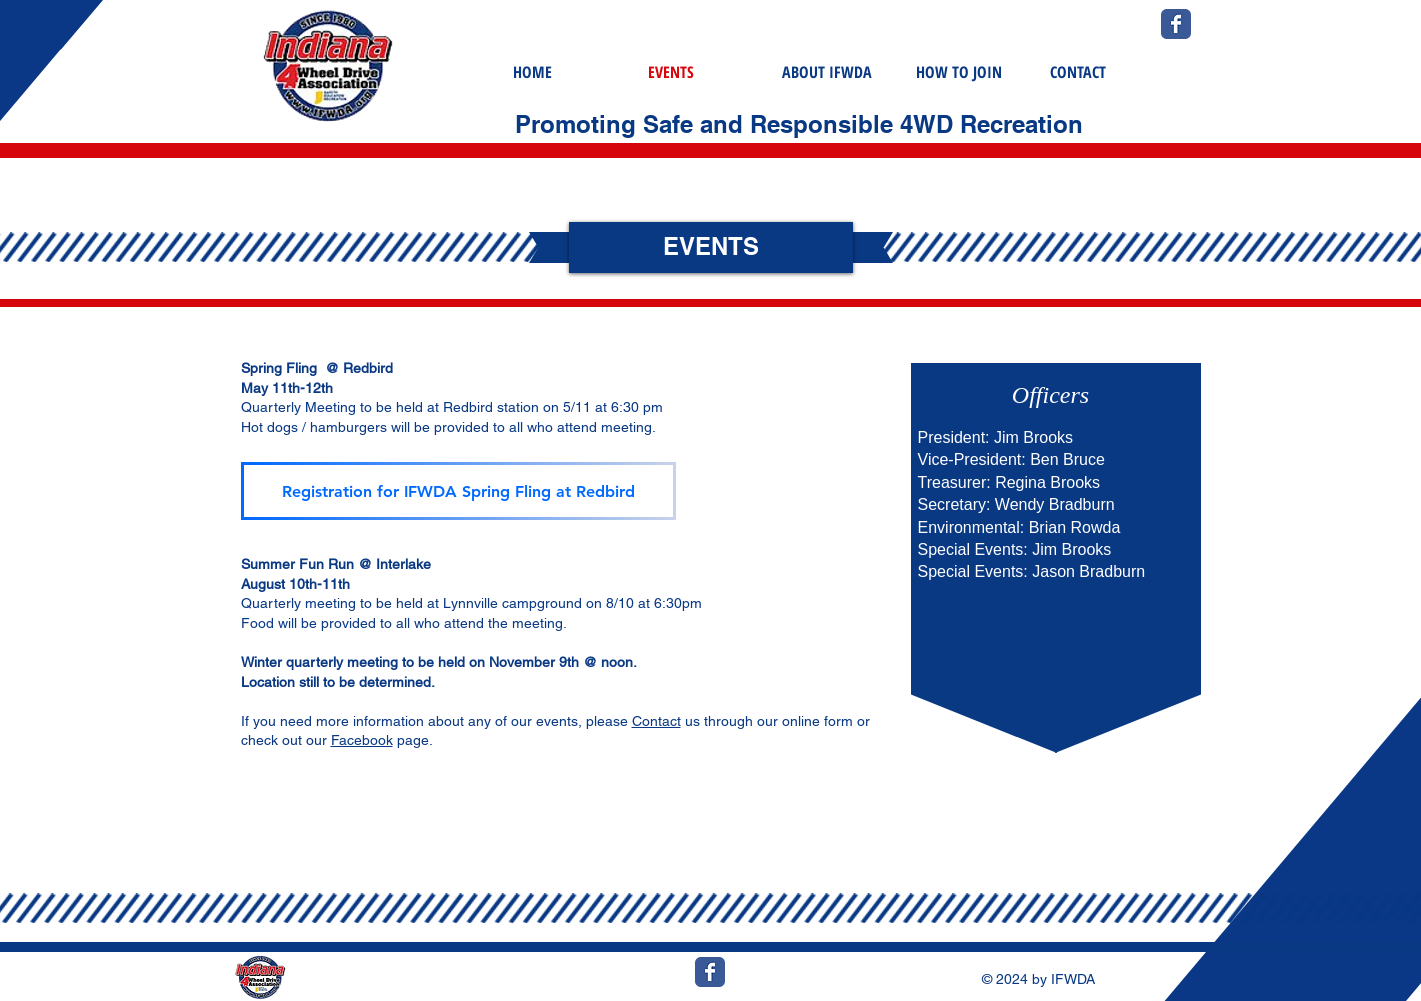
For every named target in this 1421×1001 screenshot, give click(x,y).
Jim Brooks (1033, 437)
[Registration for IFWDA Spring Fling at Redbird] (458, 491)
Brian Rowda (1075, 527)
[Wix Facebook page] (1176, 24)
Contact (656, 721)
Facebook (362, 740)
